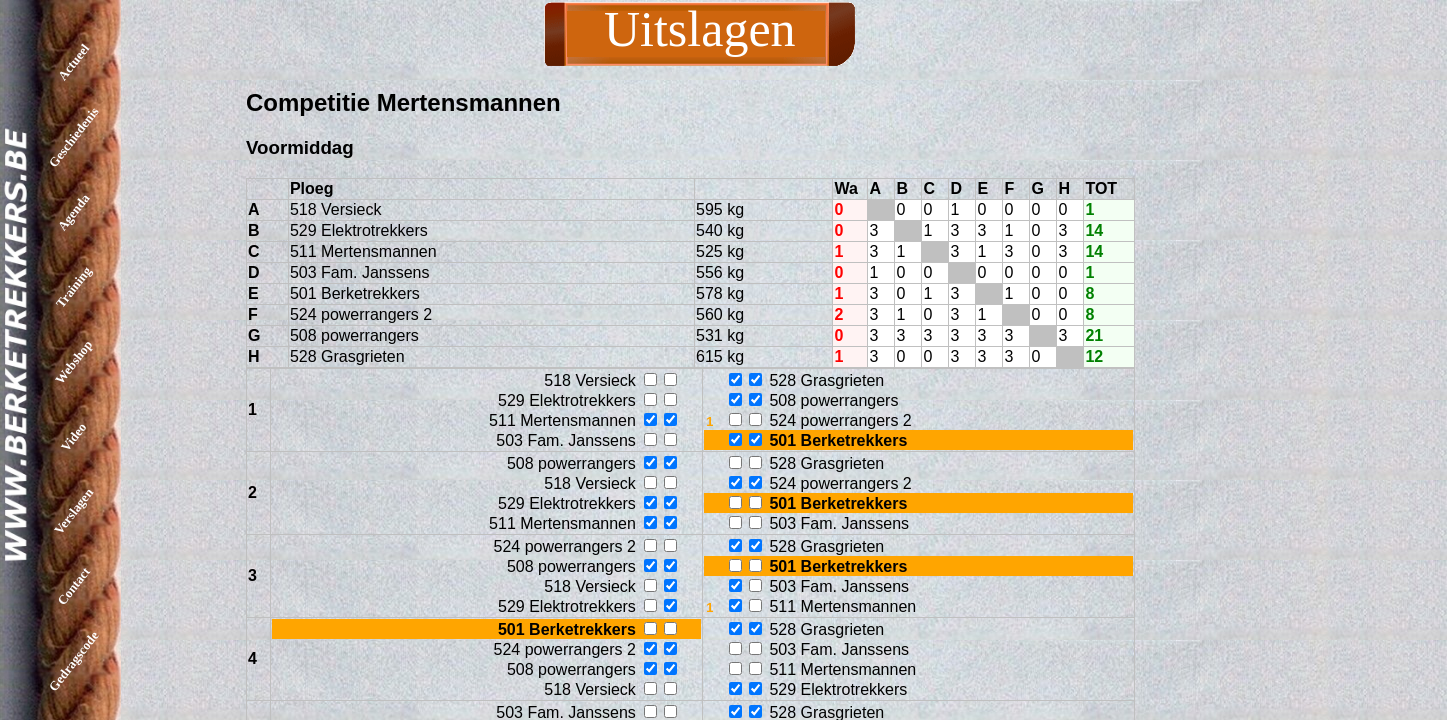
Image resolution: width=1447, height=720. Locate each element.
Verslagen (73, 511)
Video (73, 436)
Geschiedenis (74, 137)
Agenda (74, 212)
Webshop (73, 362)
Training (73, 286)
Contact (73, 586)
